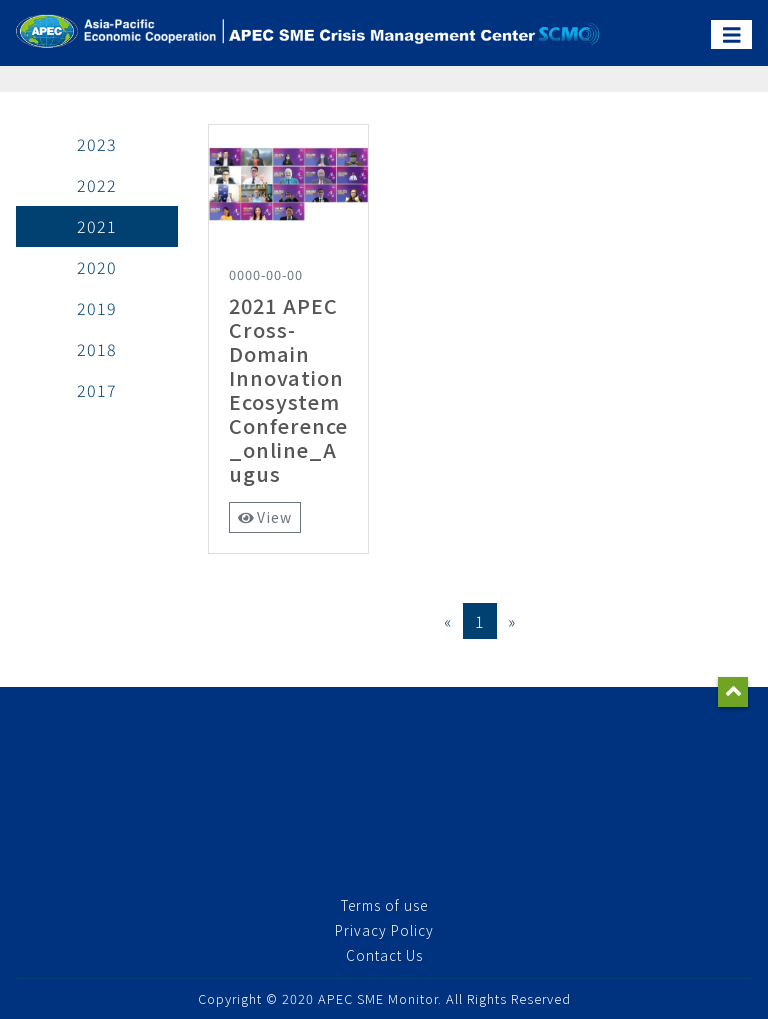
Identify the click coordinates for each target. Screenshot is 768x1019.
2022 (97, 185)
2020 (97, 267)
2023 (97, 144)
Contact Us (384, 955)
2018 (97, 349)
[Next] (512, 621)
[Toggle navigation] (732, 34)
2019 (97, 308)
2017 (97, 390)
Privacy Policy (384, 930)
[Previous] (448, 621)
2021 (97, 226)
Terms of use (384, 905)
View (265, 517)
